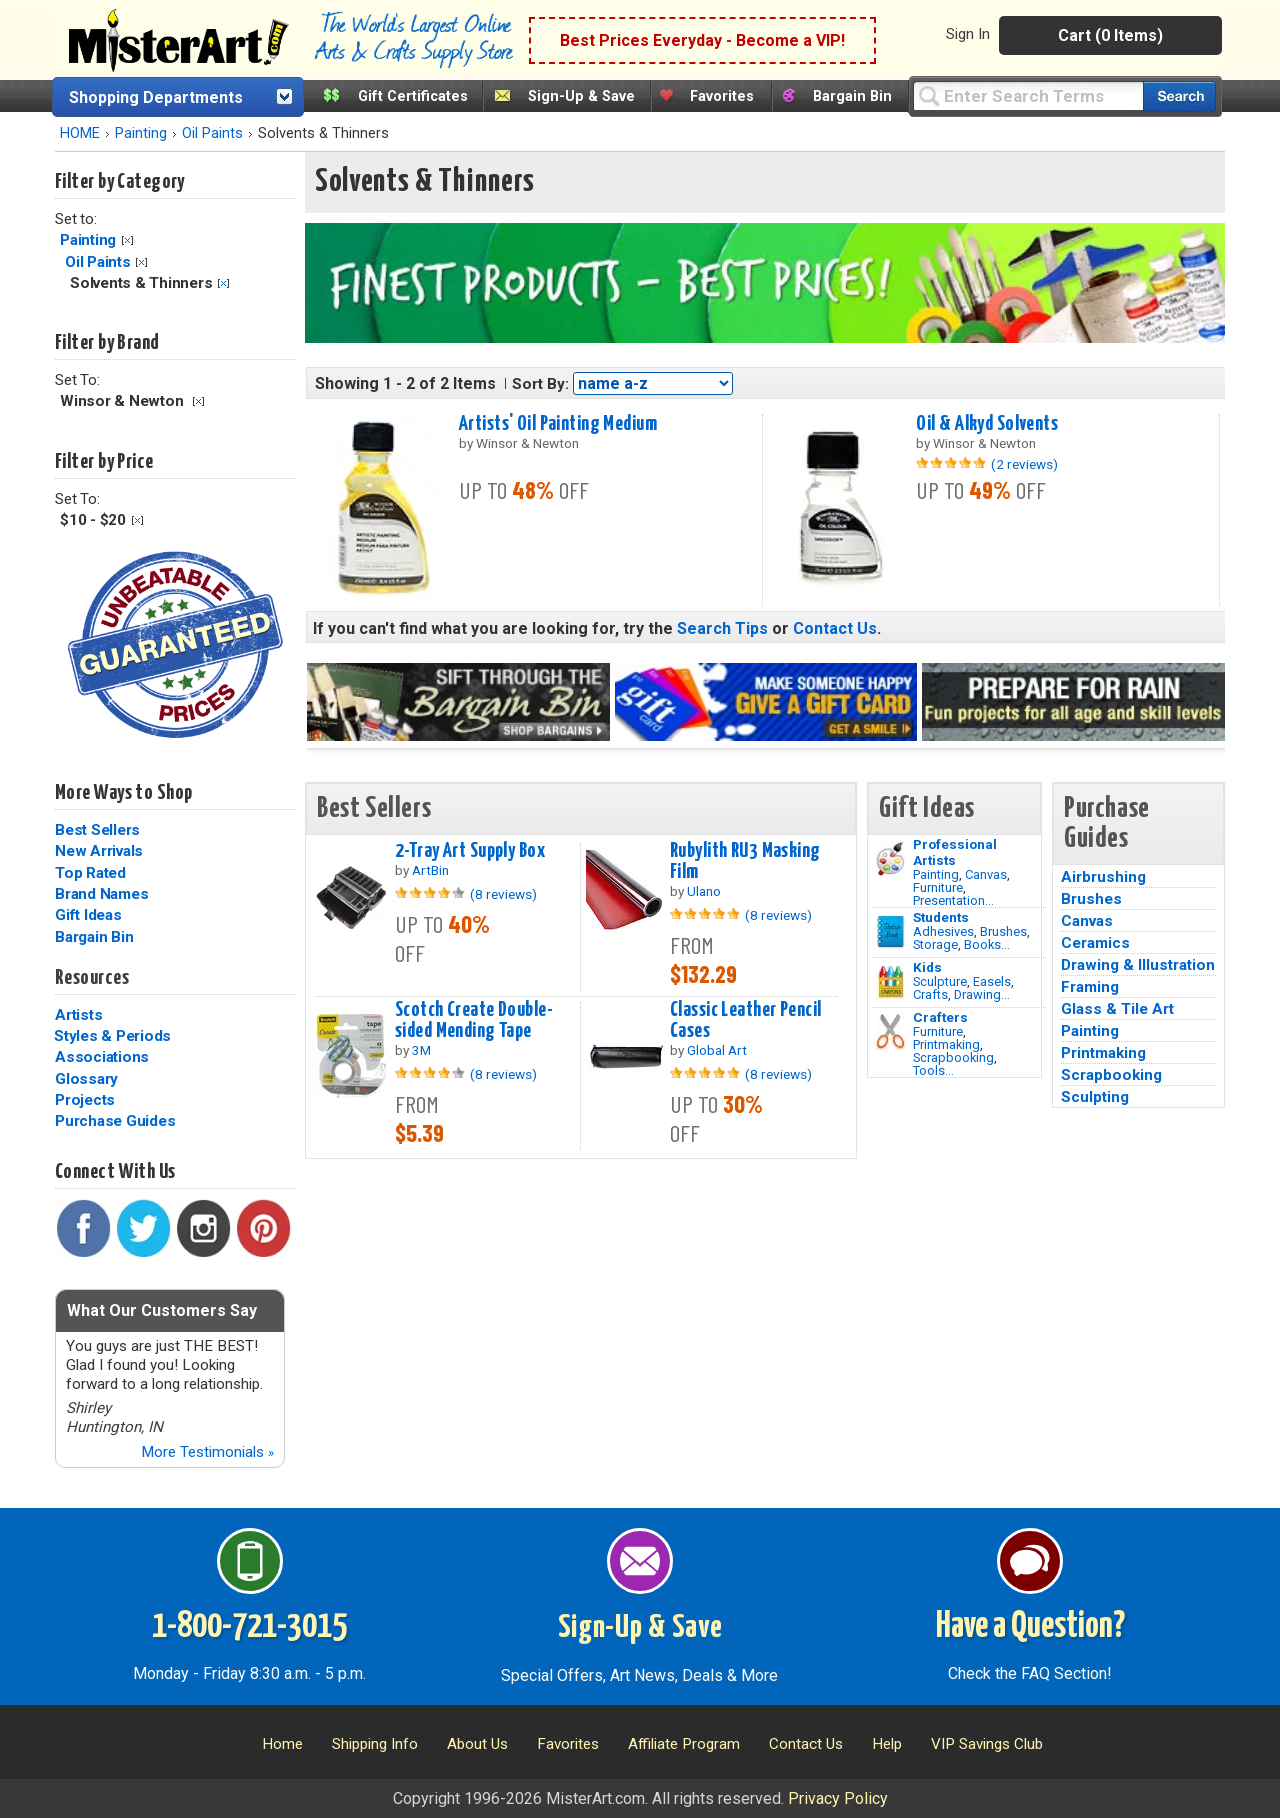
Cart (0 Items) (1110, 35)
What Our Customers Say (162, 1310)
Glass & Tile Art (1117, 1009)
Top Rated (90, 873)
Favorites (722, 96)
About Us (477, 1744)
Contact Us (835, 628)
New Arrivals (99, 851)
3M (421, 1050)
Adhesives (943, 931)
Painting (141, 133)
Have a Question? (1030, 1627)
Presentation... (953, 900)
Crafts (930, 994)
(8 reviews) (503, 894)
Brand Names (101, 894)
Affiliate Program (684, 1744)
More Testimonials (207, 1452)
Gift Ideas (88, 915)
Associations (102, 1057)
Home (282, 1744)
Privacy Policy (838, 1798)
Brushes (1003, 931)
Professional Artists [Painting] (955, 852)
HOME (80, 133)
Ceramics (1095, 943)
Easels (992, 981)
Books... (987, 944)
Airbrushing (1103, 877)
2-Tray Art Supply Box (470, 851)
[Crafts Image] (890, 982)
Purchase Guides (115, 1121)
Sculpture (940, 981)
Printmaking (946, 1044)
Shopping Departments (156, 97)
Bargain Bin (852, 96)
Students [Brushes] (941, 917)
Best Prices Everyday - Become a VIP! (702, 40)
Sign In (968, 34)
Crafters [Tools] (940, 1017)
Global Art (717, 1050)
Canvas (986, 874)
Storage (935, 944)
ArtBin (430, 870)
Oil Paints (212, 133)
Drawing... (982, 994)
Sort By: (540, 384)
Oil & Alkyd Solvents (987, 424)
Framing (1090, 987)
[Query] (1028, 95)
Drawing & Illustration (1138, 965)
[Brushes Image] (890, 932)
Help (887, 1744)
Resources (92, 978)
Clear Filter (127, 240)
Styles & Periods (112, 1036)
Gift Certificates (413, 96)
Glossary (86, 1079)
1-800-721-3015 (249, 1627)
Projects (85, 1100)
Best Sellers (97, 830)
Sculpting (1095, 1097)
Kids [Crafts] (927, 967)
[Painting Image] (890, 859)
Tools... (933, 1070)
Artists (78, 1015)
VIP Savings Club (987, 1744)
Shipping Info (375, 1744)
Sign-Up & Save (581, 96)
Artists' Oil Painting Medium (558, 424)
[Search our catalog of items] (1179, 96)
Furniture (938, 887)
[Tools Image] (890, 1032)
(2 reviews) (1024, 464)
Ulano (704, 891)
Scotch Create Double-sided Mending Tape (474, 1020)
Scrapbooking (953, 1057)
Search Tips (722, 628)
